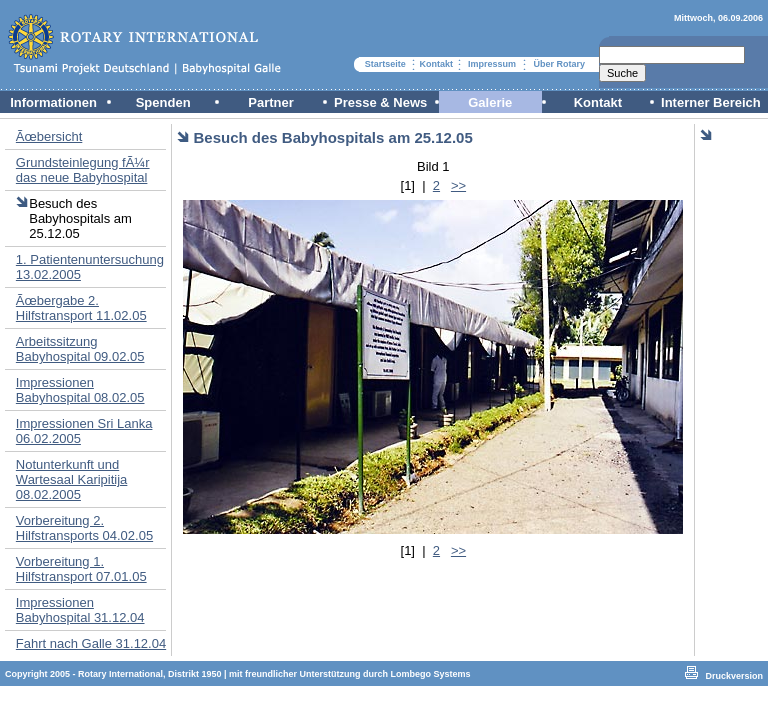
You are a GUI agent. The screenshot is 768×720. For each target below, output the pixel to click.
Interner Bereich (711, 102)
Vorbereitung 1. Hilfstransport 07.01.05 (81, 569)
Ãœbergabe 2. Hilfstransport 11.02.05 (81, 308)
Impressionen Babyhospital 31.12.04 (80, 610)
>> (458, 185)
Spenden (163, 102)
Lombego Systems (431, 674)
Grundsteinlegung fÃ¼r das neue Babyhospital (83, 170)
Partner (271, 102)
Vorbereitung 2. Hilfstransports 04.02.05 (84, 528)
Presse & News (380, 102)
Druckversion (734, 676)
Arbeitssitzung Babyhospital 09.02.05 (80, 349)
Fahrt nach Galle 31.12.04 (91, 643)
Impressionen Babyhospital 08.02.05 (80, 390)
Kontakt (437, 64)
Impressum (492, 64)
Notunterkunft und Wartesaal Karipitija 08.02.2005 (72, 479)
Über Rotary (559, 64)
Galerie (490, 102)
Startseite (385, 64)
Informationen (53, 102)
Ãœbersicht (49, 136)
